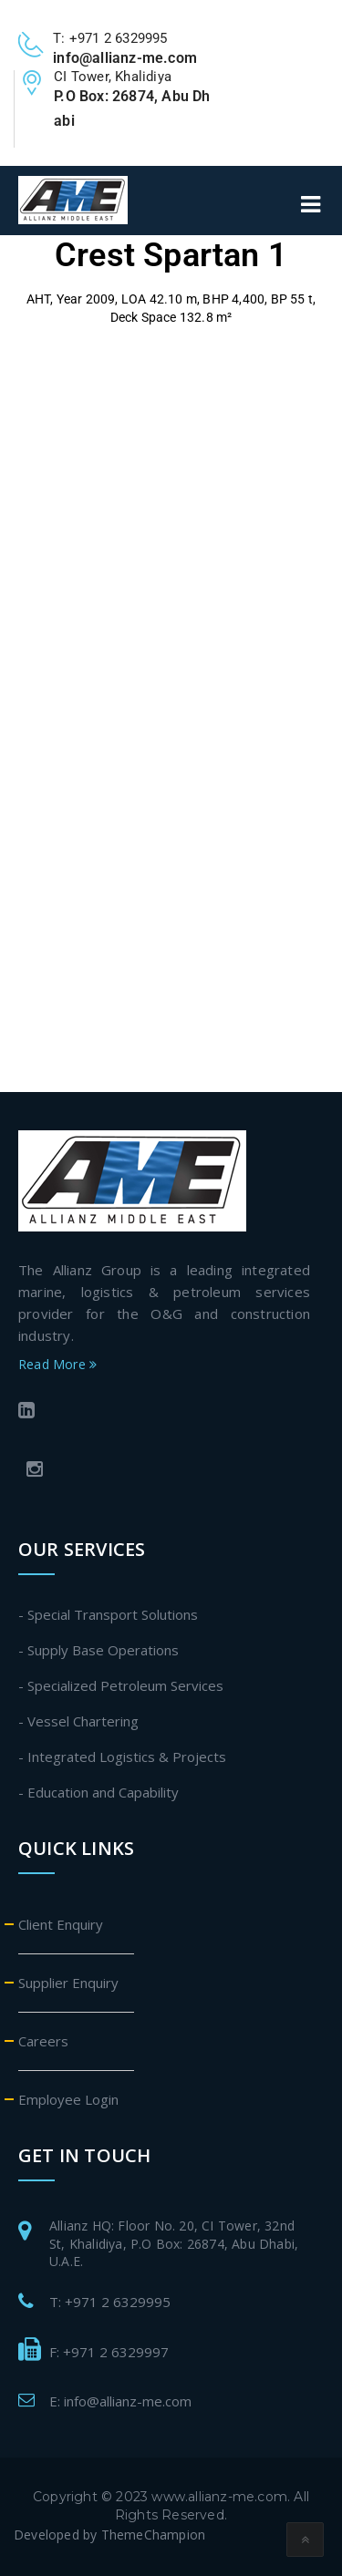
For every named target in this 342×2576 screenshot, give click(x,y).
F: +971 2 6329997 (109, 2352)
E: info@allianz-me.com (120, 2401)
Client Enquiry (60, 1924)
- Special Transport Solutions (108, 1614)
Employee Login (68, 2099)
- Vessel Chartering (78, 1721)
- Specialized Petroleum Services (120, 1685)
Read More (57, 1364)
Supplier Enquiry (68, 1982)
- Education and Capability (98, 1792)
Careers (43, 2041)
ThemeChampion (153, 2534)
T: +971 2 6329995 (110, 2302)
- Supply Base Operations (98, 1650)
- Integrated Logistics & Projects (122, 1756)
